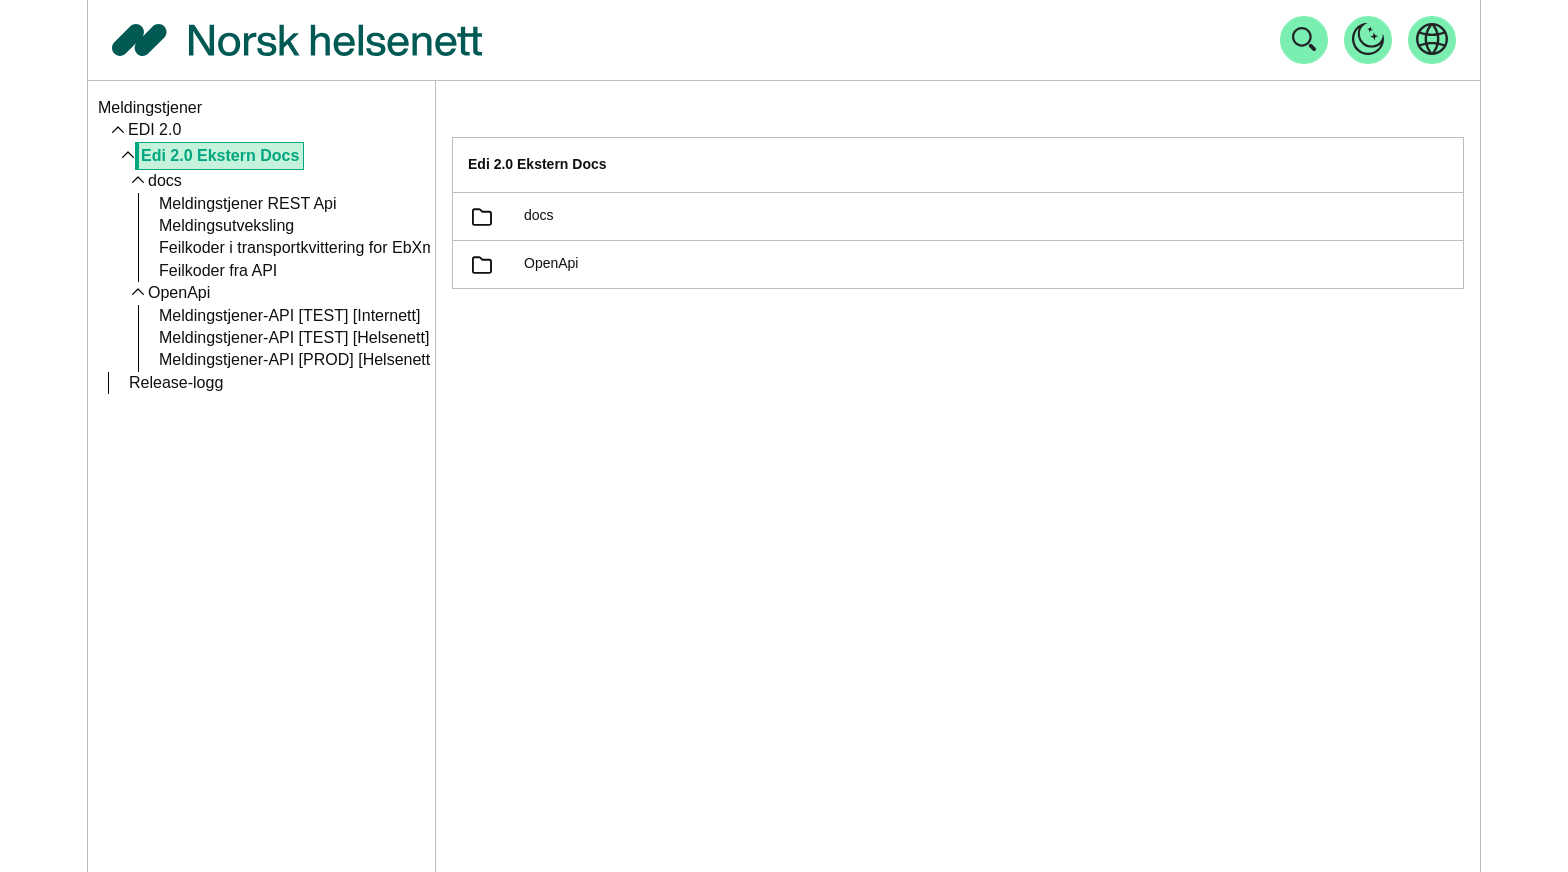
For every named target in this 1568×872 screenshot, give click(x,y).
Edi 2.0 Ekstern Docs (220, 155)
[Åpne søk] (1304, 40)
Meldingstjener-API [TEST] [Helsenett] (294, 337)
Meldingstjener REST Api (248, 203)
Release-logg (176, 382)
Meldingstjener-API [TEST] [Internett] (289, 315)
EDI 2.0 (154, 129)
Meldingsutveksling (226, 225)
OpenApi (179, 292)
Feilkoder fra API (218, 270)
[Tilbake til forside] (297, 40)
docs (165, 180)
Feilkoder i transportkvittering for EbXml (299, 247)
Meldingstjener (150, 107)
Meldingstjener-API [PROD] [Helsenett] (297, 359)
